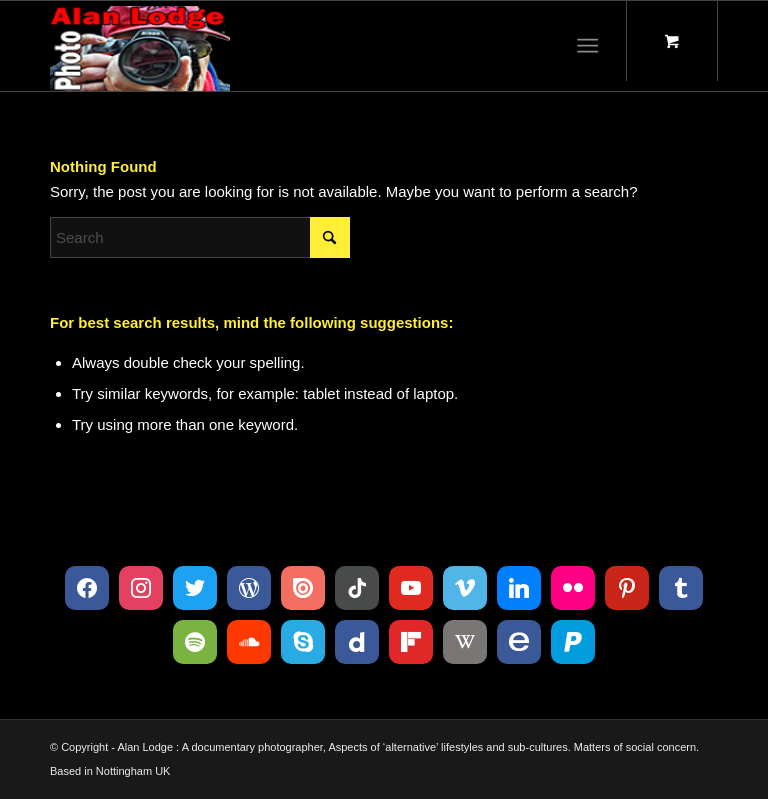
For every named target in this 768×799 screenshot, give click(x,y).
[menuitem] (592, 46)
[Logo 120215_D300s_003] (140, 46)
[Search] (200, 237)
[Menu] (588, 46)
